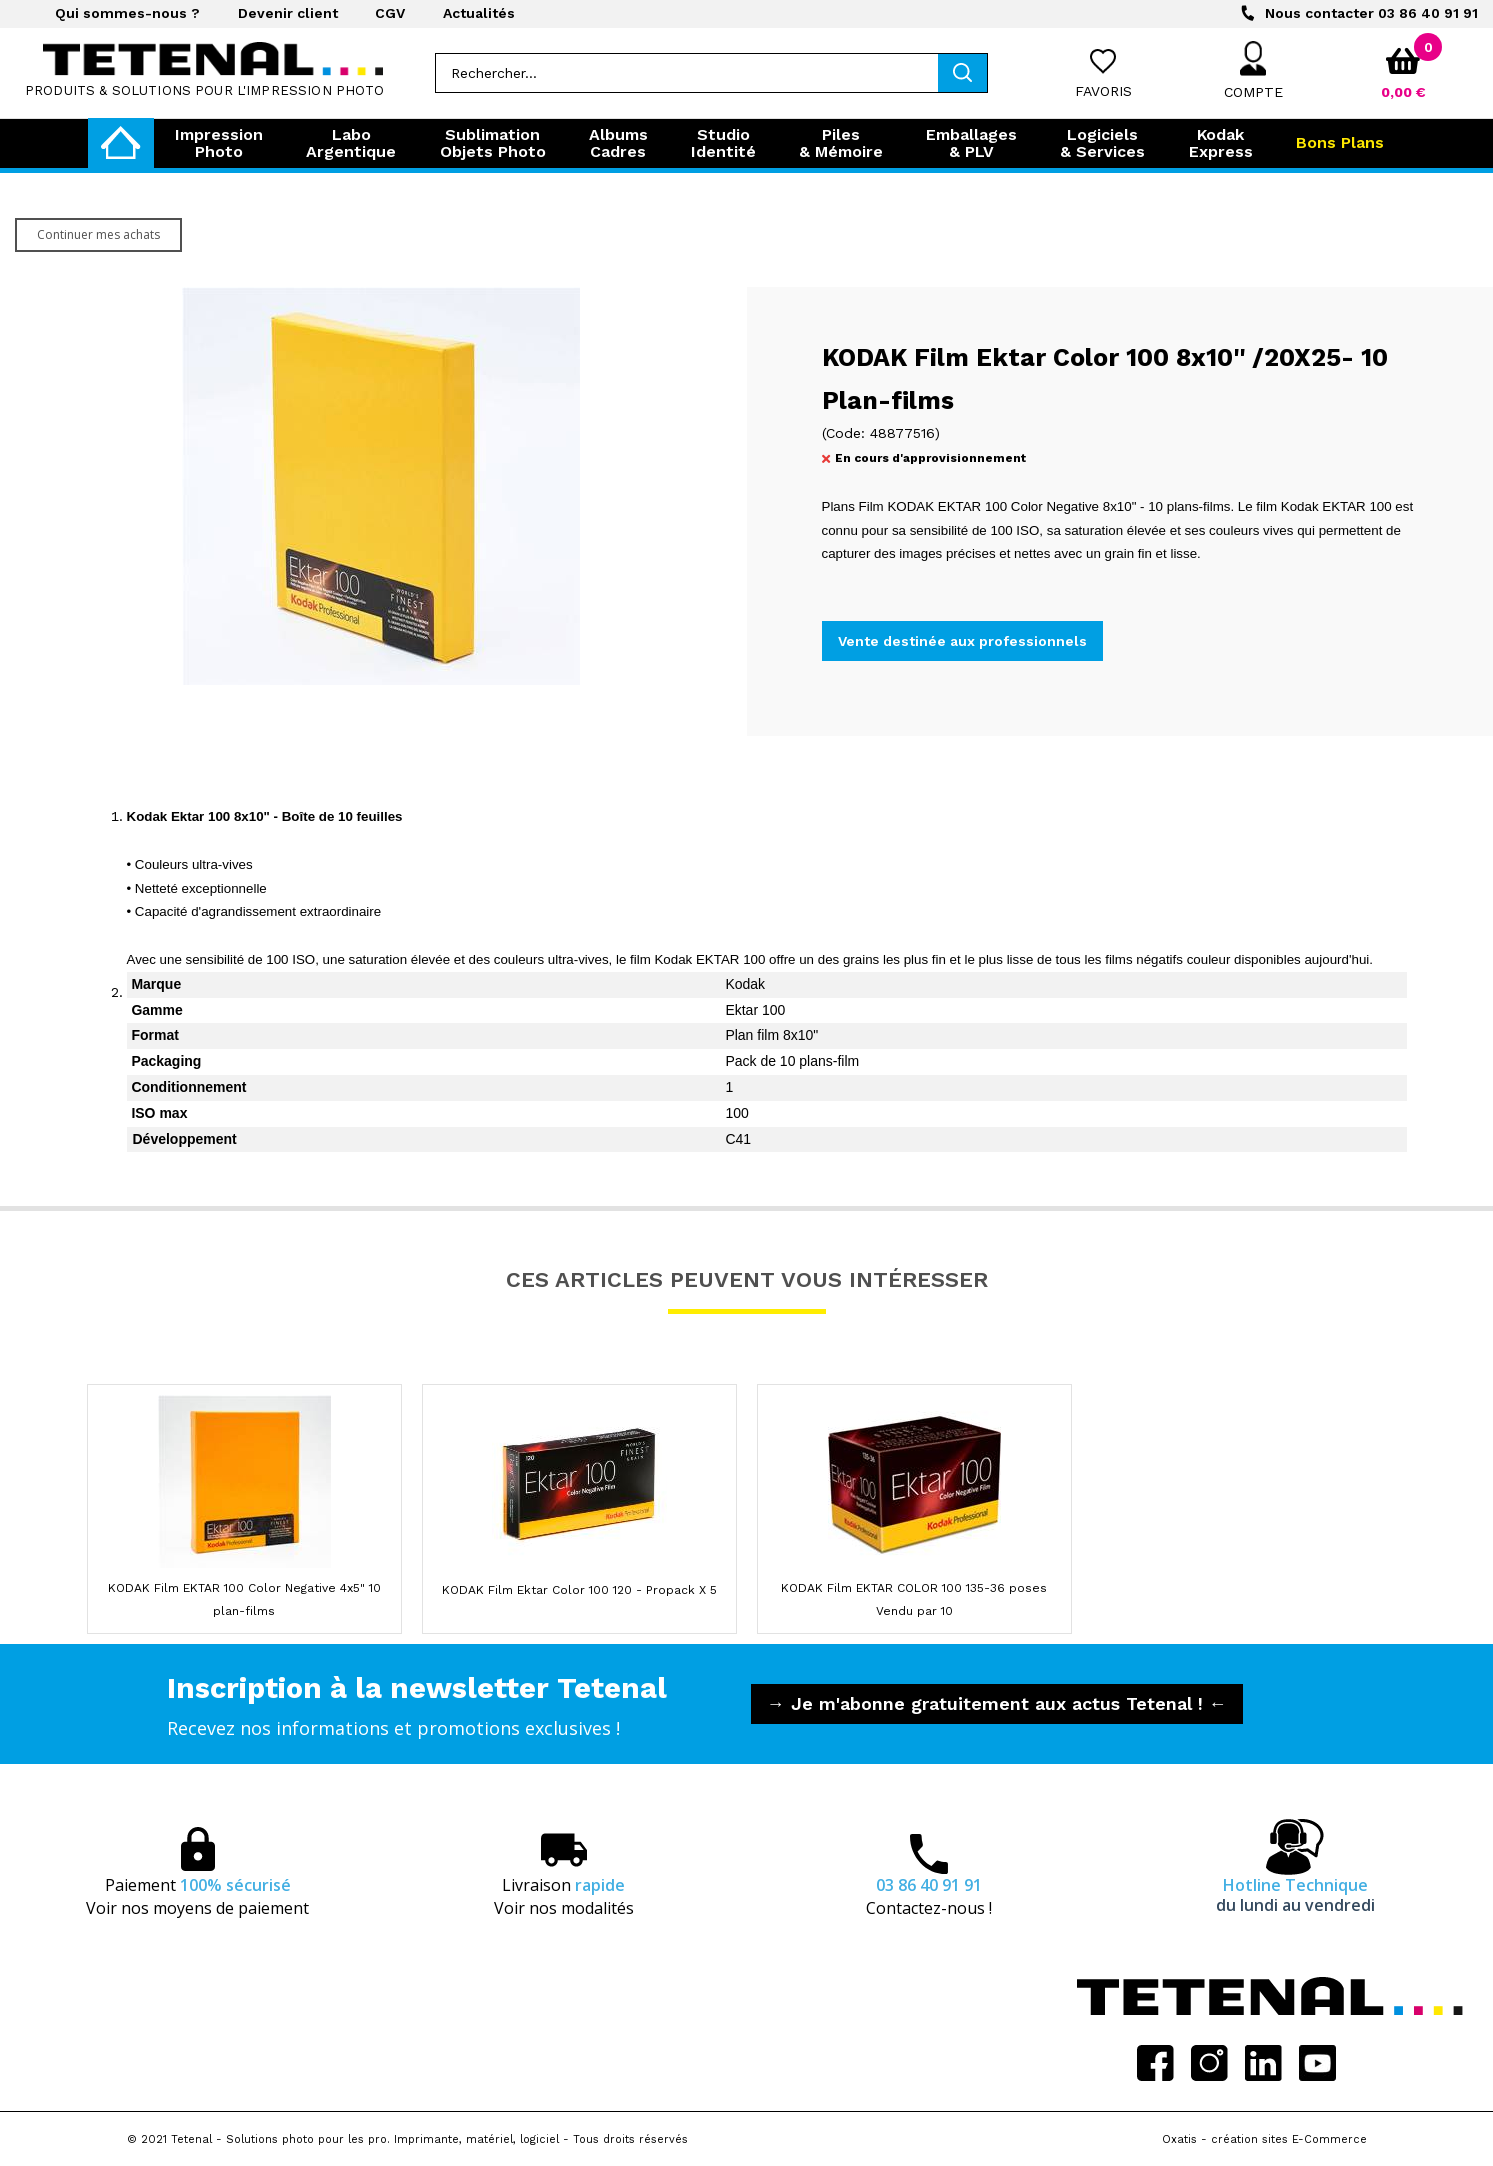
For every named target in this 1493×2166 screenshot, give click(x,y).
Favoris (1103, 91)
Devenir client (288, 13)
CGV (390, 13)
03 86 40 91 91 (1371, 13)
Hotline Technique (1295, 1895)
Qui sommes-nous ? (127, 13)
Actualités (479, 13)
